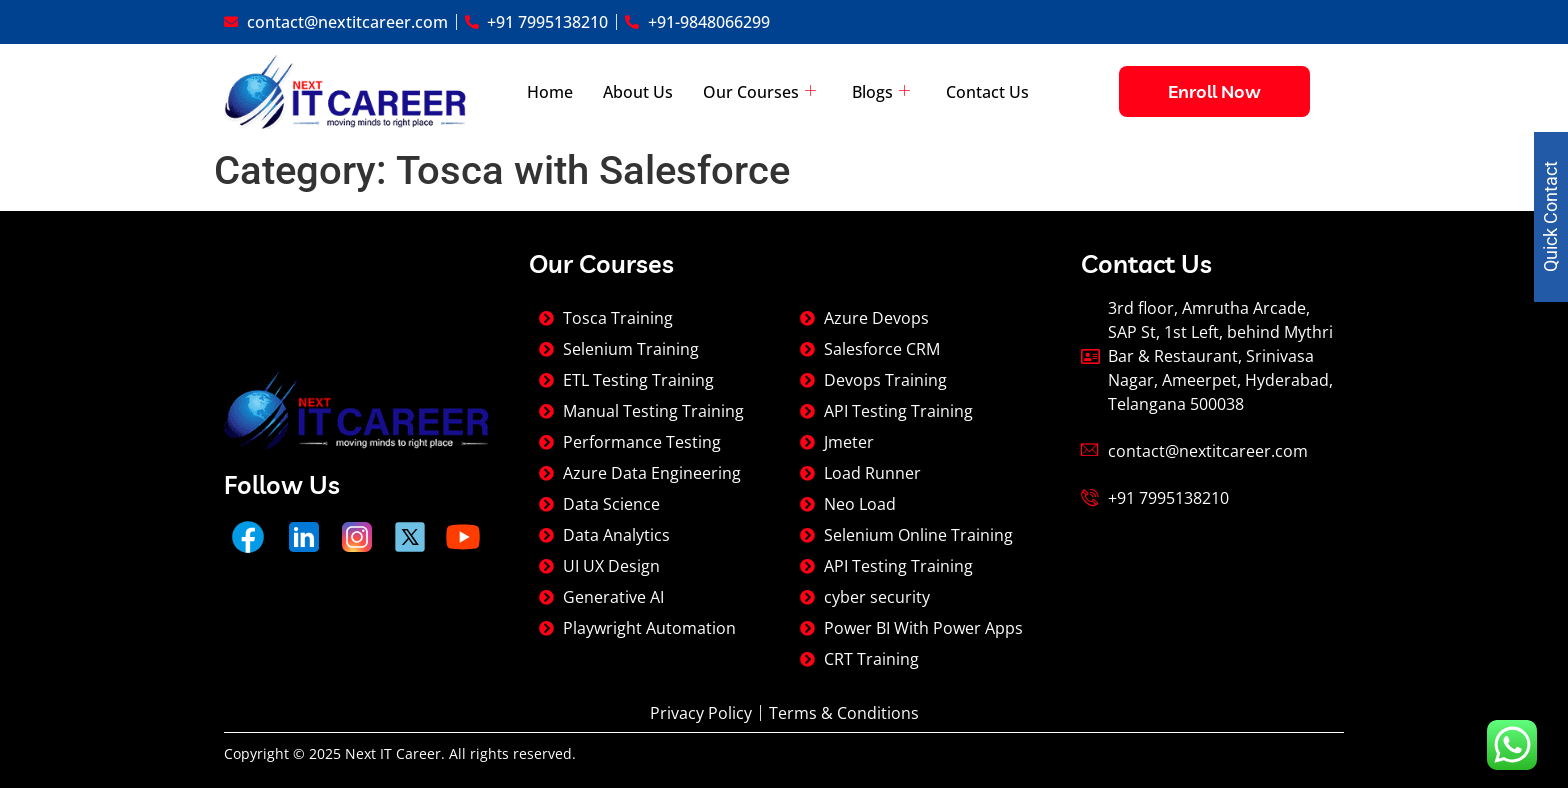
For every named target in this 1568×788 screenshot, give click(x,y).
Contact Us (987, 92)
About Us (638, 92)
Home (550, 92)
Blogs (881, 92)
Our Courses (759, 92)
